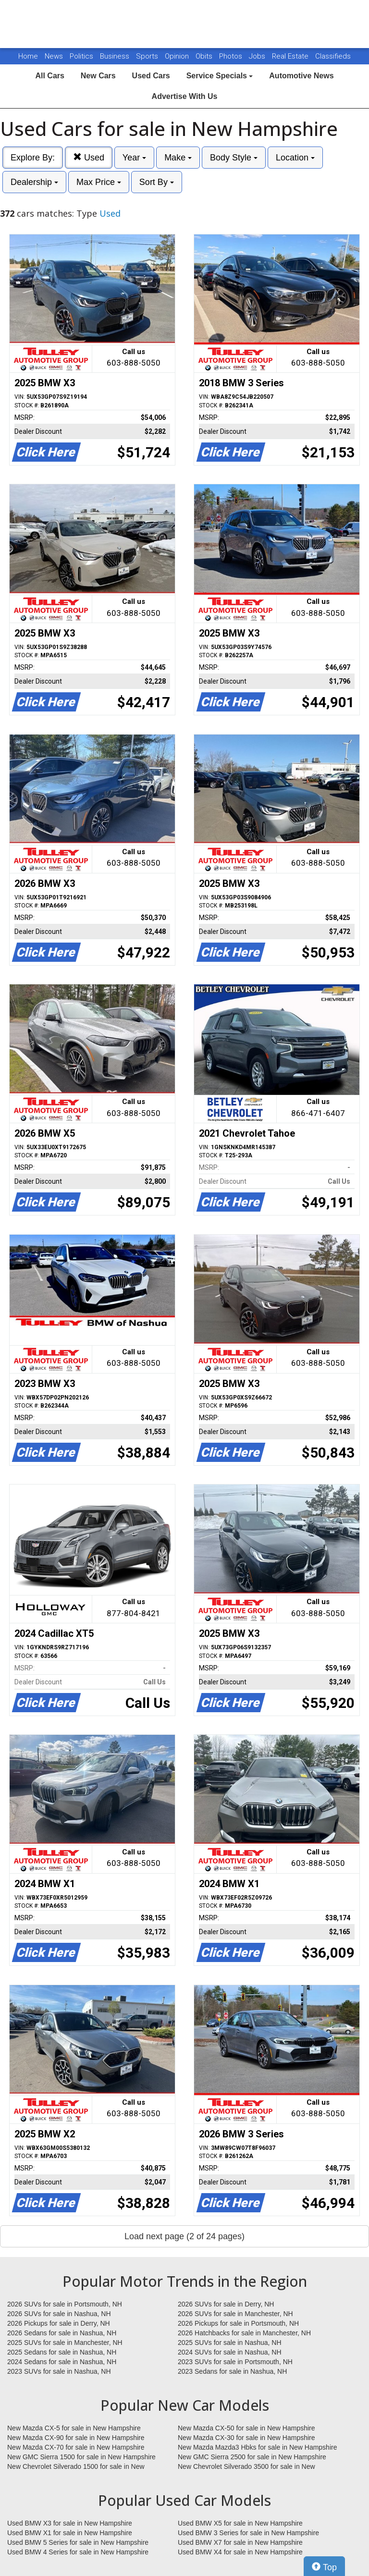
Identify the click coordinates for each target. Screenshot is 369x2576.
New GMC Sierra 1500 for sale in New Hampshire (81, 2457)
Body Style (234, 157)
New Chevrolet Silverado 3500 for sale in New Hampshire (246, 2467)
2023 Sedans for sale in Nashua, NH (232, 2371)
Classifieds (333, 56)
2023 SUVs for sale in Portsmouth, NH (235, 2362)
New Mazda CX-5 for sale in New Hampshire (74, 2428)
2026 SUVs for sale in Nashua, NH (59, 2314)
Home (28, 56)
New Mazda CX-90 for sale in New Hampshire (76, 2437)
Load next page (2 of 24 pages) (184, 2236)
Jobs (258, 56)
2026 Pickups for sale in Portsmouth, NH (238, 2323)
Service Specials (219, 76)
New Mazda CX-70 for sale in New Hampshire (76, 2447)
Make (178, 157)
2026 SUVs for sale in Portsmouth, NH (64, 2304)
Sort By (156, 182)
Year (134, 157)
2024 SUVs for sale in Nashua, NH (230, 2352)
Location (295, 157)
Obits (205, 56)
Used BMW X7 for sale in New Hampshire (240, 2542)
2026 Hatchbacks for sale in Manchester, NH (244, 2333)
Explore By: (33, 157)
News (54, 56)
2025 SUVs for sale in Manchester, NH (65, 2342)
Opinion (178, 56)
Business (115, 56)
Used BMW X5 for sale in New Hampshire (240, 2523)
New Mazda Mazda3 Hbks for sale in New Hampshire (257, 2447)
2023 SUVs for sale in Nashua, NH (59, 2371)
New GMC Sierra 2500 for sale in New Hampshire (252, 2457)
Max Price (98, 182)
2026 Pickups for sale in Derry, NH (58, 2323)
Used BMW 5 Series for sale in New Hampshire (77, 2542)
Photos (231, 56)
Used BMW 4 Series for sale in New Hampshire (77, 2552)
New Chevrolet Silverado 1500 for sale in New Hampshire (76, 2467)
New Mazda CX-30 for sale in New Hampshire (246, 2437)
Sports (148, 56)
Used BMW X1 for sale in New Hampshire (69, 2533)
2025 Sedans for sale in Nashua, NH (61, 2352)
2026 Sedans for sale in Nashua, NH (61, 2333)
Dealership (34, 182)
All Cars (49, 76)
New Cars (98, 76)
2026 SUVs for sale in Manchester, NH (235, 2314)
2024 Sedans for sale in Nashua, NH (61, 2362)
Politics (81, 56)
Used (88, 157)
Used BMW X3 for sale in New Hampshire (69, 2523)
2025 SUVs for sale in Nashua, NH (230, 2342)
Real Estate (291, 56)
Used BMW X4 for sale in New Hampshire (240, 2552)
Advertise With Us (185, 96)
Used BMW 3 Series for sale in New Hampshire (248, 2533)
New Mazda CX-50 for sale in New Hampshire (246, 2428)
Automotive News (301, 76)
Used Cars (151, 76)
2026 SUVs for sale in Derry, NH (226, 2304)
